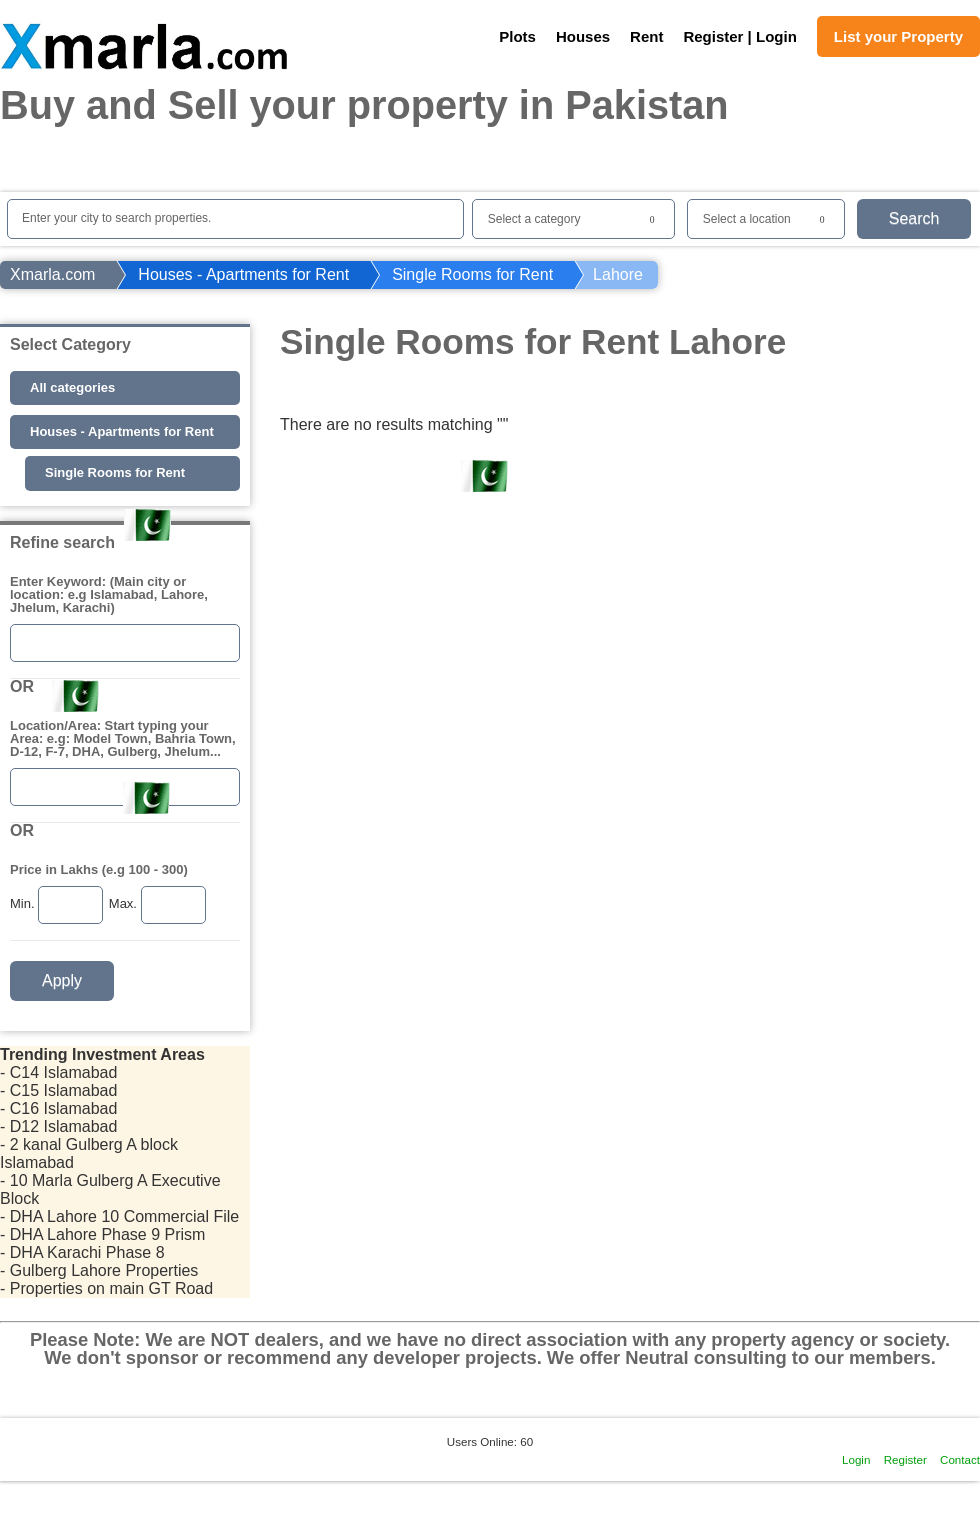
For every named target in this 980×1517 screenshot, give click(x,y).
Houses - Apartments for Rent (122, 431)
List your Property (898, 36)
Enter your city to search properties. (116, 218)
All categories (72, 387)
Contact (960, 1459)
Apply (62, 980)
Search (914, 218)
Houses (583, 36)
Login (856, 1459)
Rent (646, 36)
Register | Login (739, 36)
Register (905, 1459)
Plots (517, 36)
